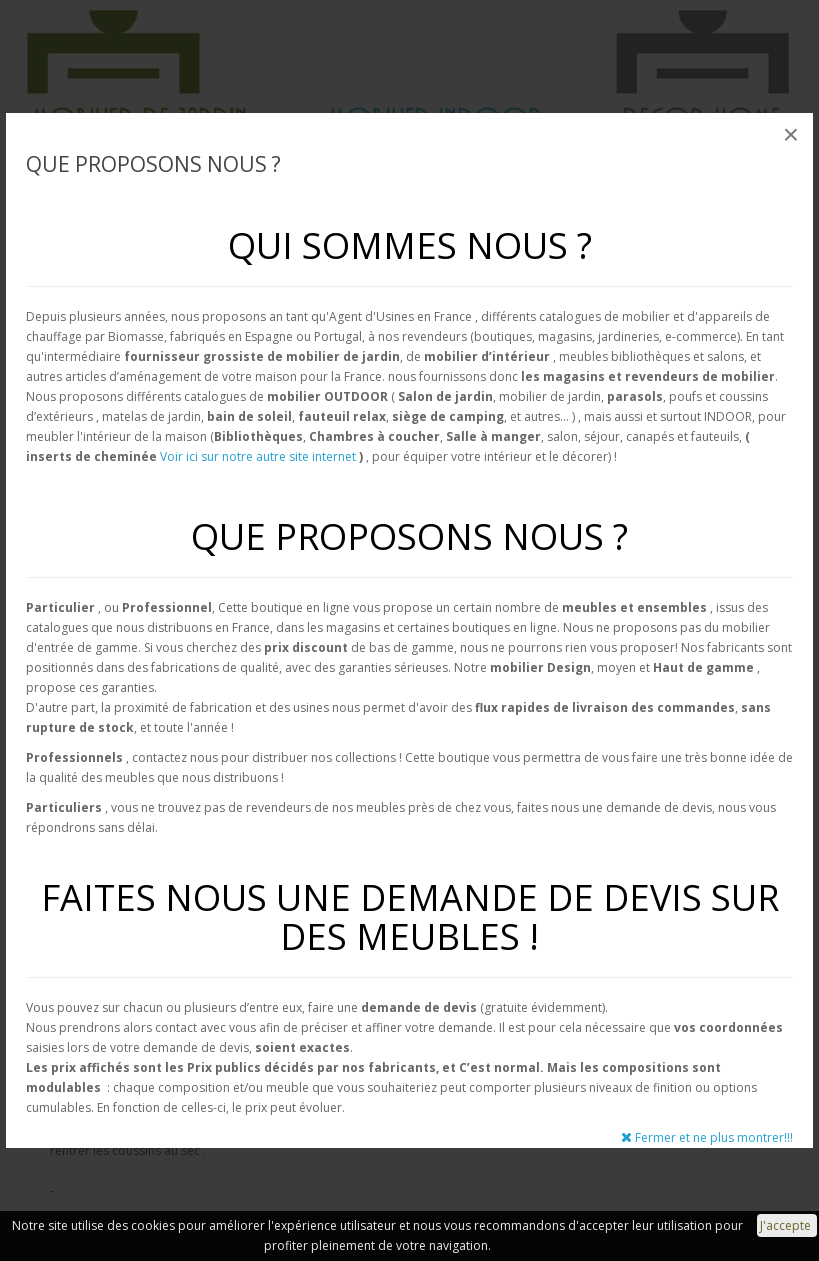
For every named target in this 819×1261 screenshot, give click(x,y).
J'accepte (787, 1225)
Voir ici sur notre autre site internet (258, 456)
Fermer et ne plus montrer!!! (707, 1137)
